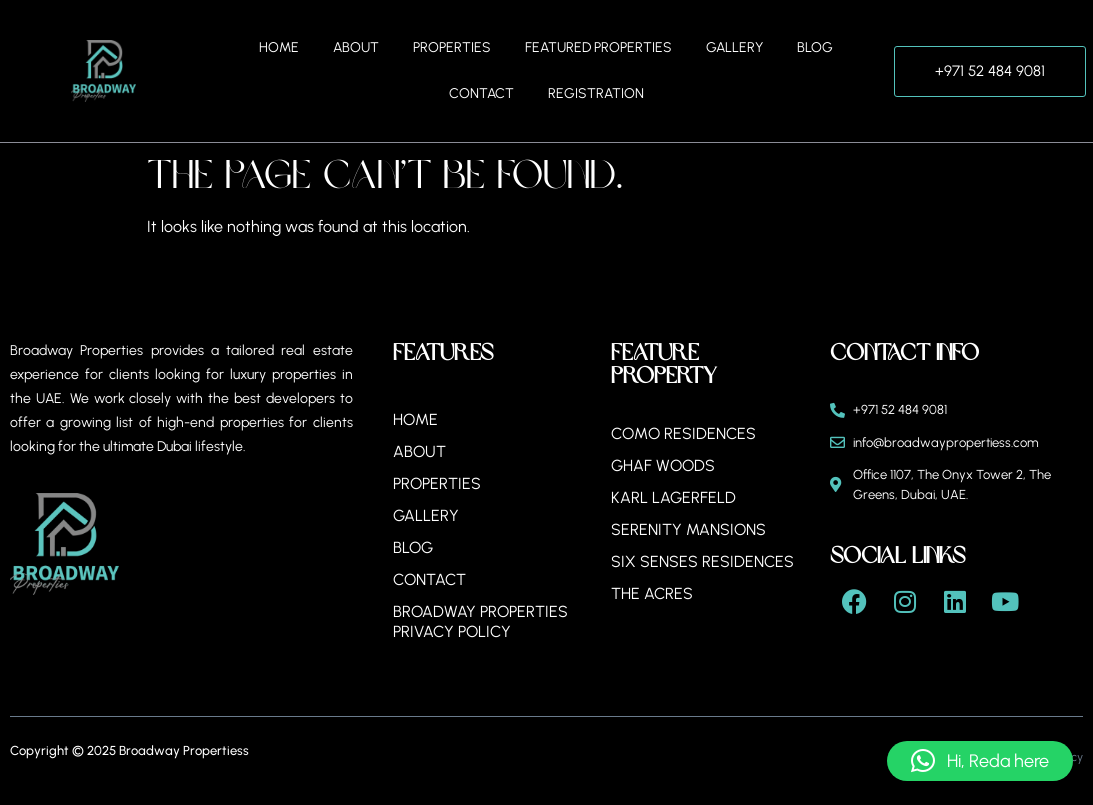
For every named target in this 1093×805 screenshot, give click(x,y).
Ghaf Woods (663, 465)
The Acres (652, 593)
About (356, 47)
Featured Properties (598, 47)
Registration (596, 93)
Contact (481, 93)
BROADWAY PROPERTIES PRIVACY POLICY (480, 621)
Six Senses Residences (702, 561)
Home (279, 47)
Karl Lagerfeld (673, 497)
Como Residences (683, 433)
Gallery (734, 47)
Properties (452, 47)
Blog (815, 47)
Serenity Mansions (688, 529)
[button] (980, 761)
